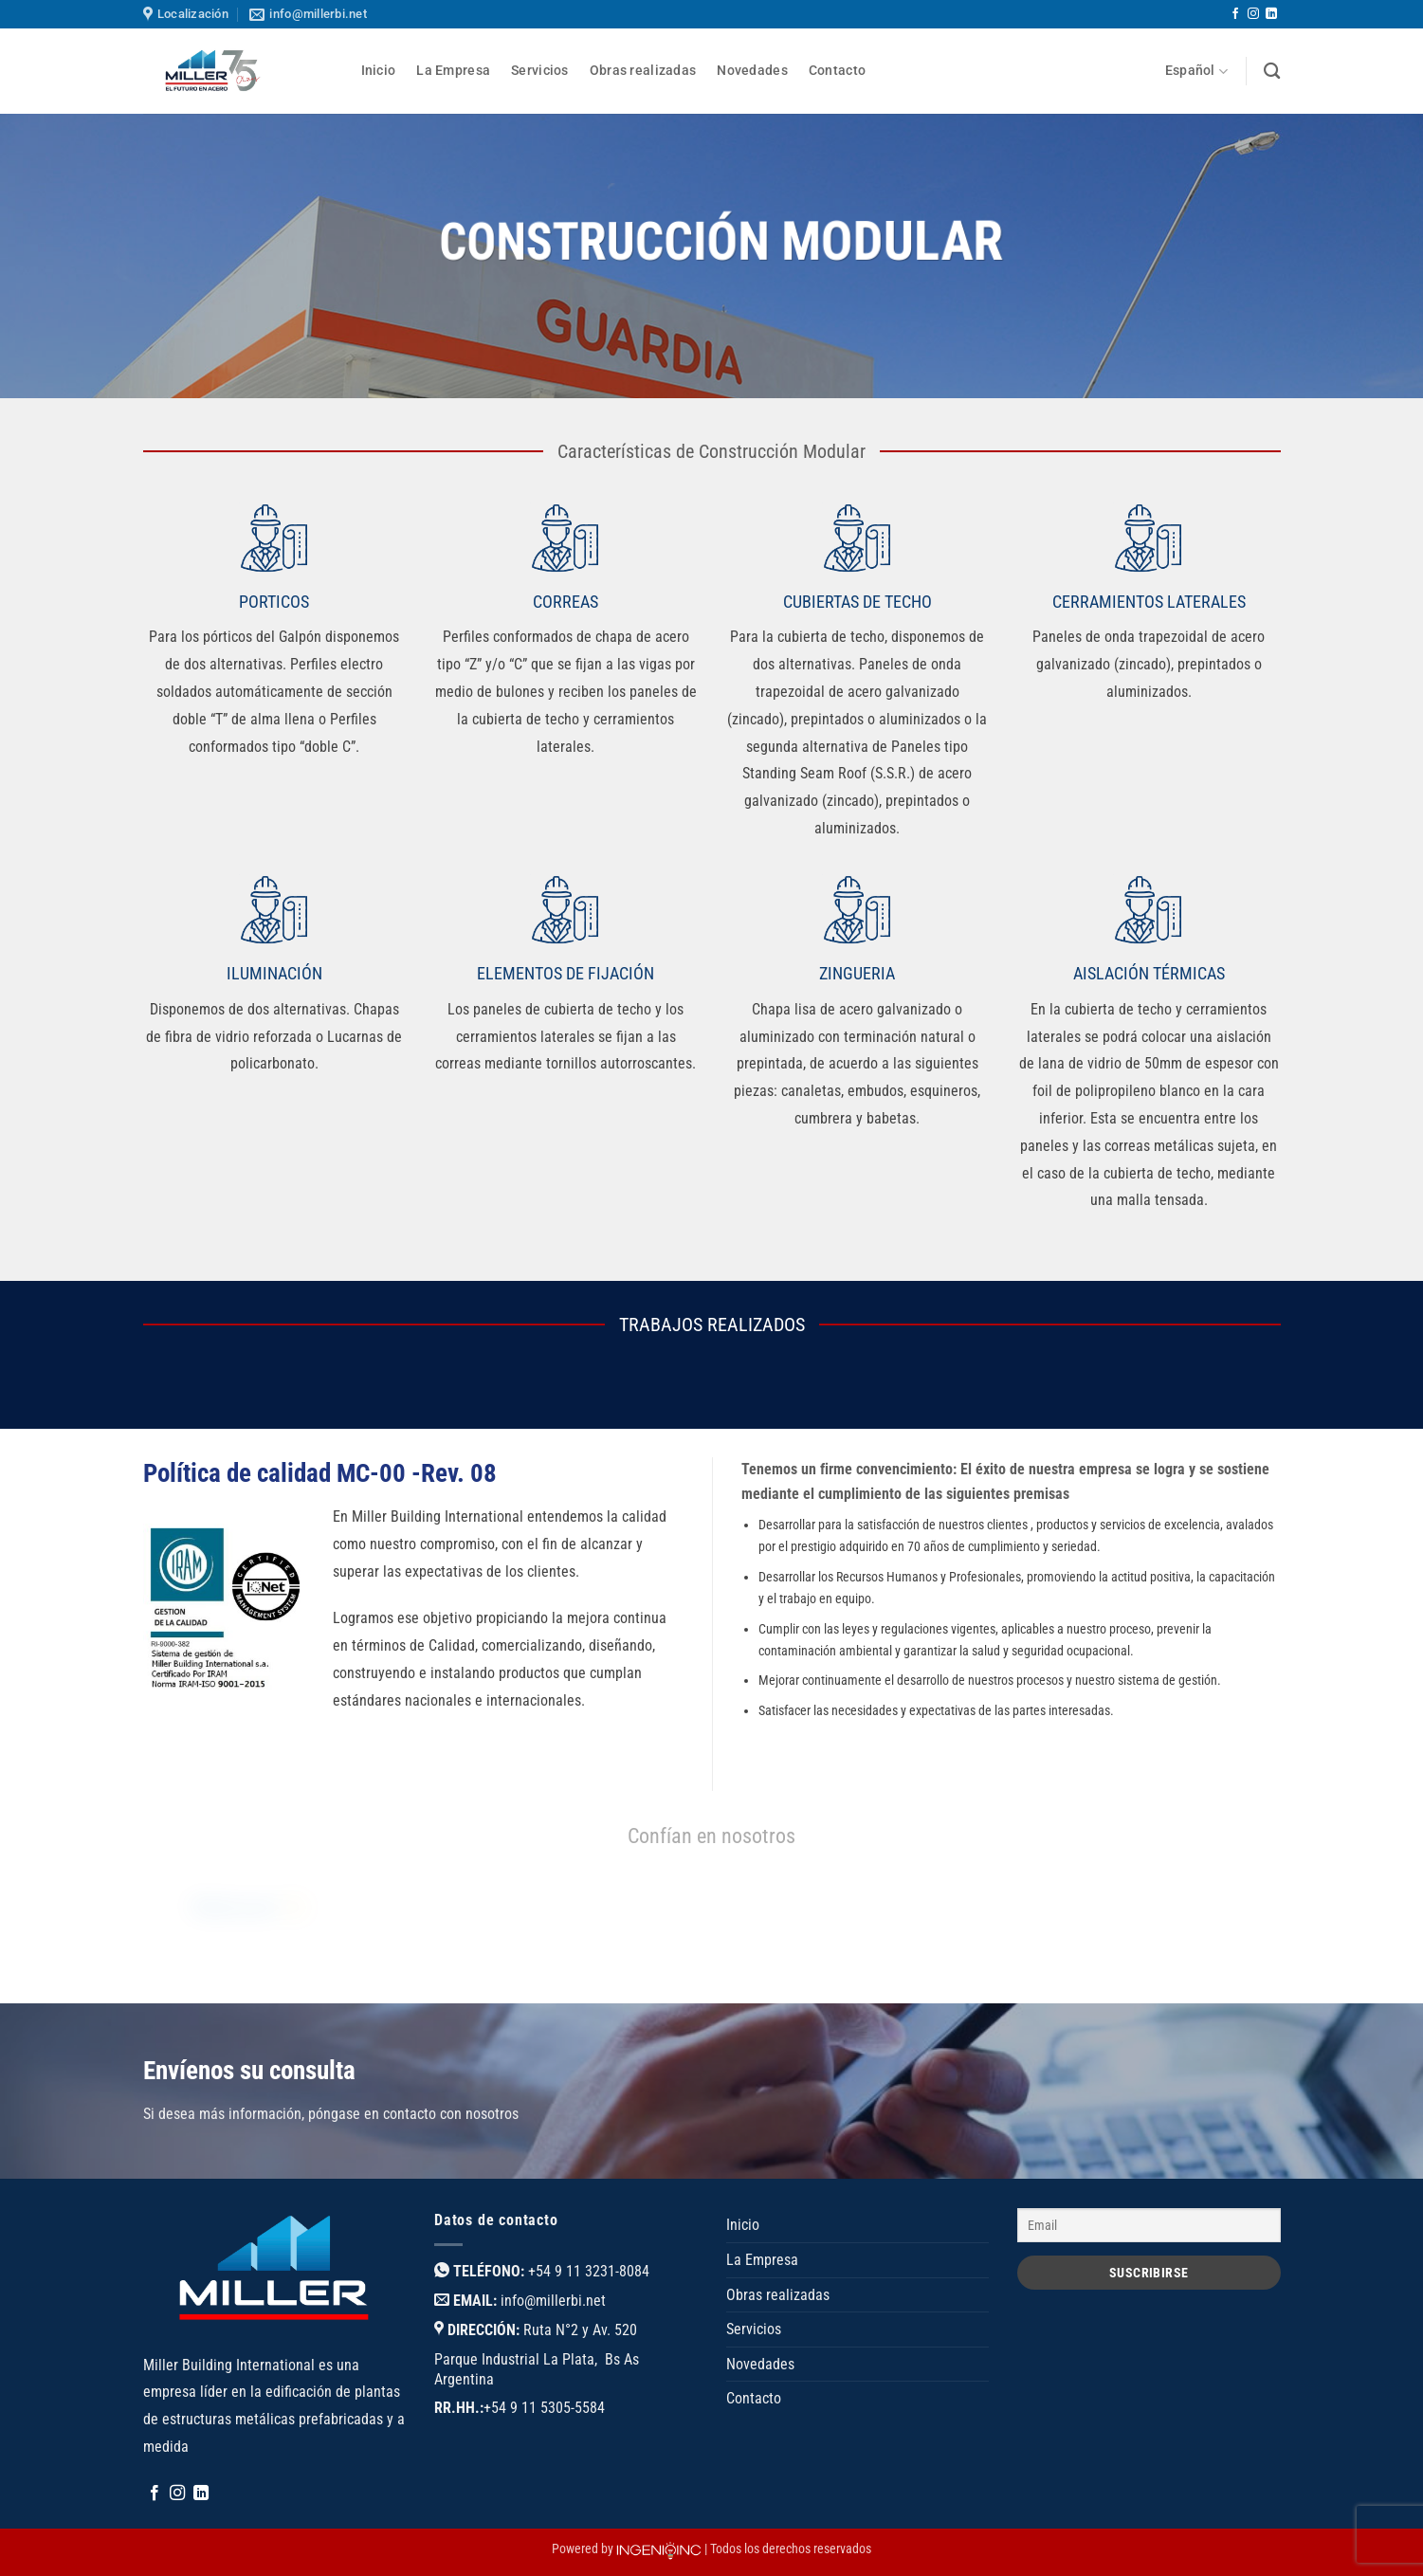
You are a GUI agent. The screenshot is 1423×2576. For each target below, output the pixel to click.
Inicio (378, 71)
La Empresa (453, 71)
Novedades (752, 71)
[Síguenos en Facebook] (1235, 14)
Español (1197, 72)
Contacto (837, 71)
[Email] (1149, 2224)
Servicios (540, 71)
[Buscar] (1272, 71)
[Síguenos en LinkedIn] (1271, 14)
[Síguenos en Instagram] (1253, 14)
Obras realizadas (643, 71)
